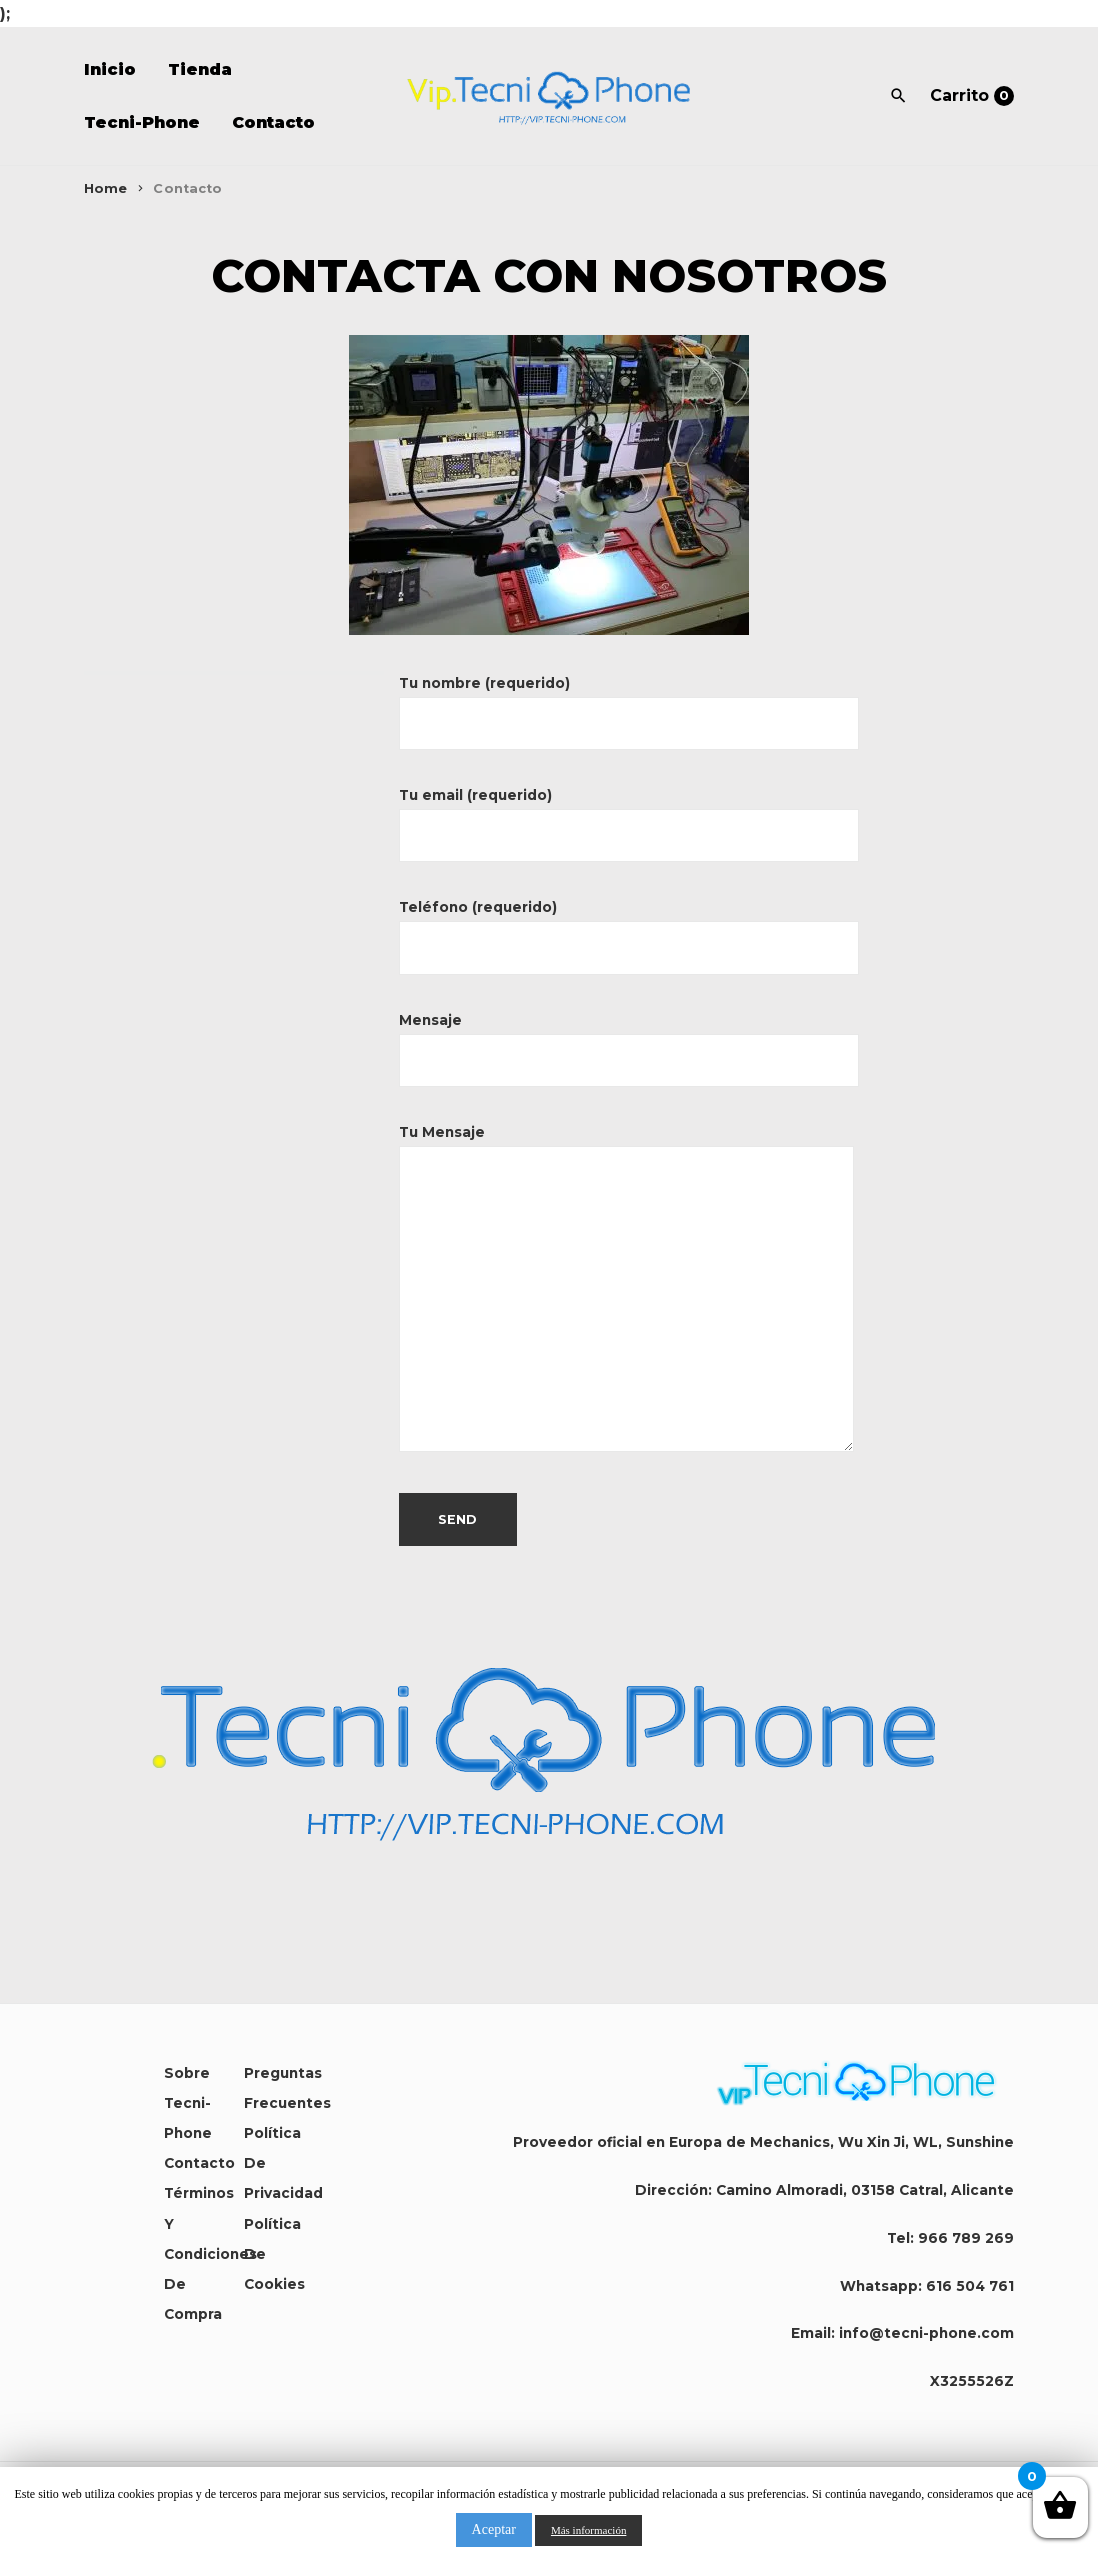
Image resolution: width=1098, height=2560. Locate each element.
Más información (588, 2530)
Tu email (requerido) (629, 815)
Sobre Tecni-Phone (188, 2103)
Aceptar (494, 2529)
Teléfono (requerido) (629, 927)
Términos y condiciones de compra (210, 2253)
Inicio (110, 69)
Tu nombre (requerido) (629, 703)
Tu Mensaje (626, 1289)
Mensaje (629, 1040)
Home (106, 188)
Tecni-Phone (142, 122)
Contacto (273, 122)
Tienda (200, 69)
